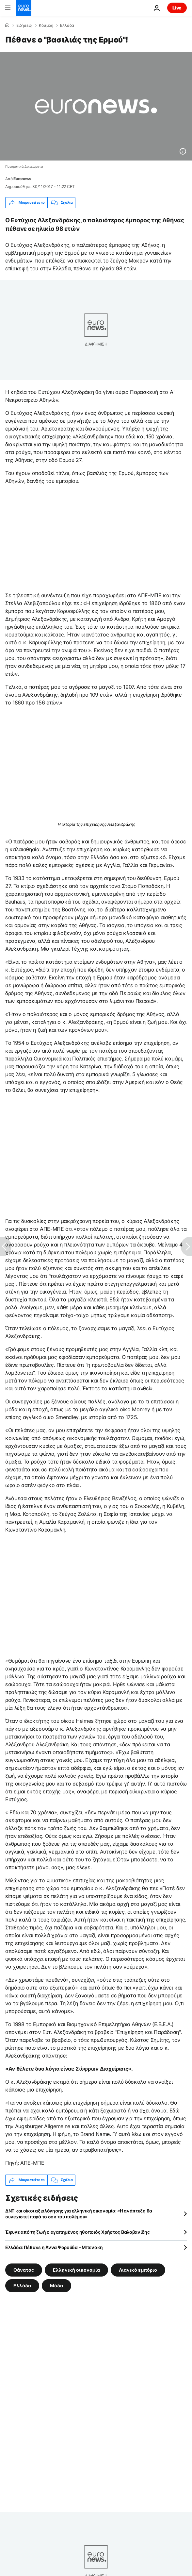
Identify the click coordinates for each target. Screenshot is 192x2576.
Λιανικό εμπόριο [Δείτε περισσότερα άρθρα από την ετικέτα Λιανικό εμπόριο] (138, 2269)
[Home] (7, 25)
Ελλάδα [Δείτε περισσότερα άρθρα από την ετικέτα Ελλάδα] (22, 2285)
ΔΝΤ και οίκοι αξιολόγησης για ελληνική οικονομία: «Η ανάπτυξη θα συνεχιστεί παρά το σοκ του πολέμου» (78, 2213)
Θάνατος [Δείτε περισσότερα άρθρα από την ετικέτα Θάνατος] (23, 2269)
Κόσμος (46, 25)
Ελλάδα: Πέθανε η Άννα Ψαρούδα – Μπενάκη (54, 2247)
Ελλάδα (67, 25)
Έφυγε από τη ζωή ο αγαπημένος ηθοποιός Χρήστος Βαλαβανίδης (77, 2232)
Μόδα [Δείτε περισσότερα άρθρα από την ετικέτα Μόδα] (56, 2285)
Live (177, 7)
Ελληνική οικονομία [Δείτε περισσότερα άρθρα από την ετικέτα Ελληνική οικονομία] (76, 2269)
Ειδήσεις (24, 25)
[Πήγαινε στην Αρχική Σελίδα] (23, 8)
